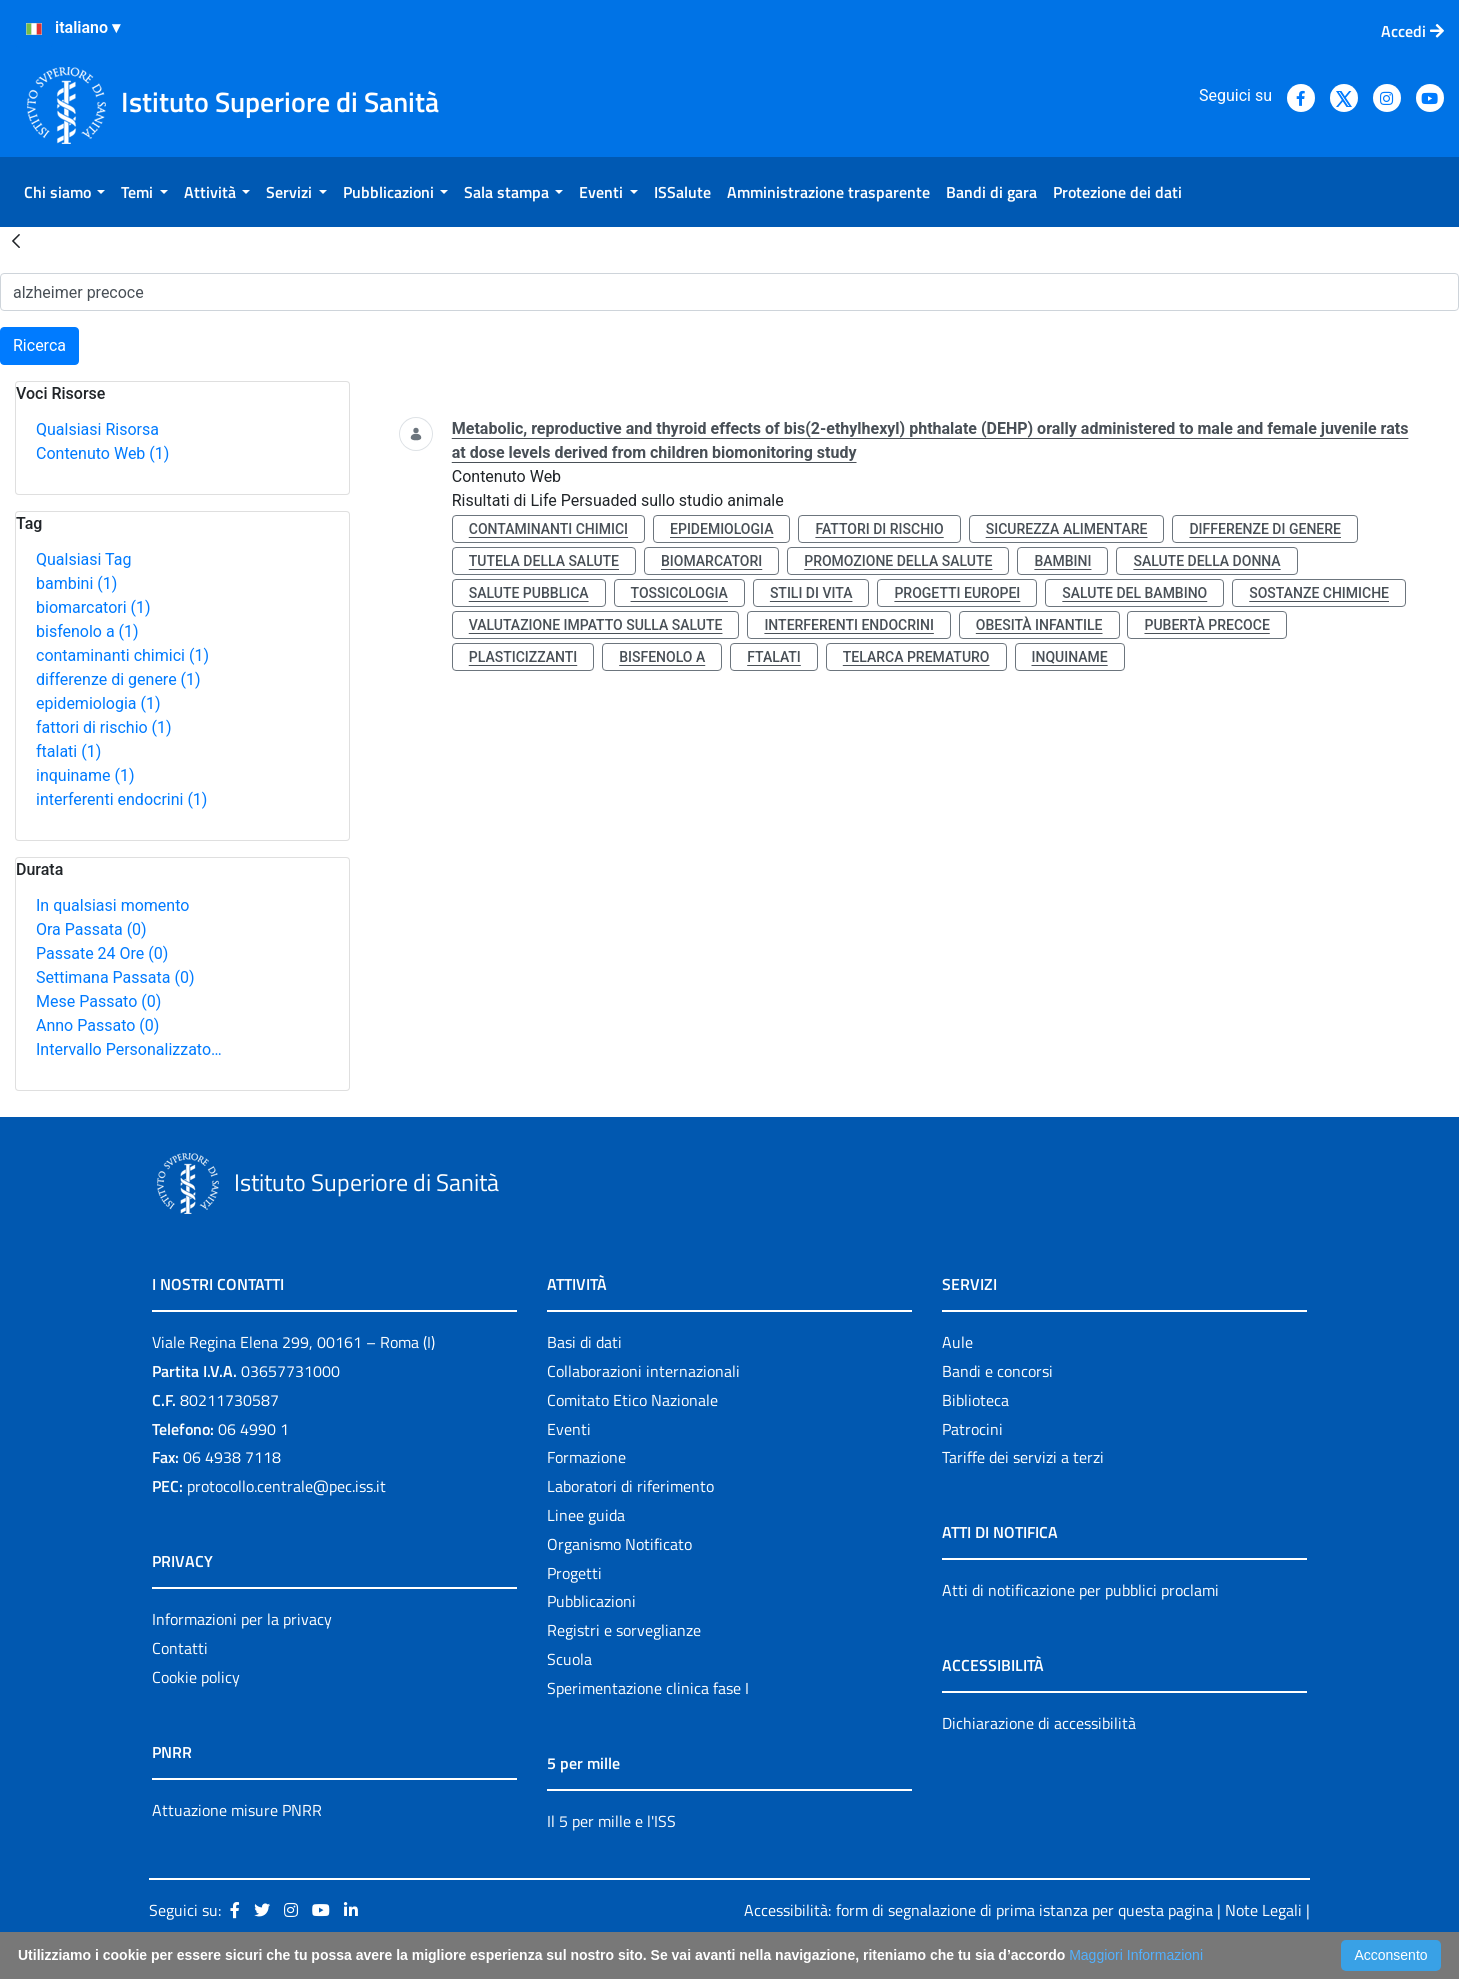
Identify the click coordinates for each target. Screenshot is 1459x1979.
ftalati (68, 751)
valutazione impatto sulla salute (596, 625)
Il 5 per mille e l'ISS (611, 1821)
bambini (76, 583)
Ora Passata (91, 929)
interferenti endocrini (121, 799)
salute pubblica (529, 593)
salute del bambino (1134, 593)
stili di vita (811, 593)
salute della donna (1206, 561)
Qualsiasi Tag (83, 559)
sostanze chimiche (1319, 593)
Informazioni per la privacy (242, 1619)
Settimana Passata (115, 977)
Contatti (180, 1648)
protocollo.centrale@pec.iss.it (286, 1486)
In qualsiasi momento (112, 905)
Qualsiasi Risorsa (97, 429)
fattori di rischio (104, 727)
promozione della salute (898, 561)
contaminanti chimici (122, 655)
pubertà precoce (1206, 625)
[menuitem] (64, 192)
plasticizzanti (523, 657)
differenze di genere (118, 679)
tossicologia (679, 593)
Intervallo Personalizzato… (129, 1049)
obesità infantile (1039, 625)
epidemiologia (98, 703)
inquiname (85, 775)
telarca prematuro (916, 657)
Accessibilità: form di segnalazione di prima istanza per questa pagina (978, 1910)
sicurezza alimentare (1067, 529)
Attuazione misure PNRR (237, 1810)
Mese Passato (98, 1001)
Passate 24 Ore (102, 953)
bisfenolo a (87, 631)
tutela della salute (544, 561)
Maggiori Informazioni (1136, 1955)
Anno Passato (97, 1025)
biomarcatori (93, 607)
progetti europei (957, 593)
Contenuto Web (102, 453)
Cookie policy (196, 1677)
